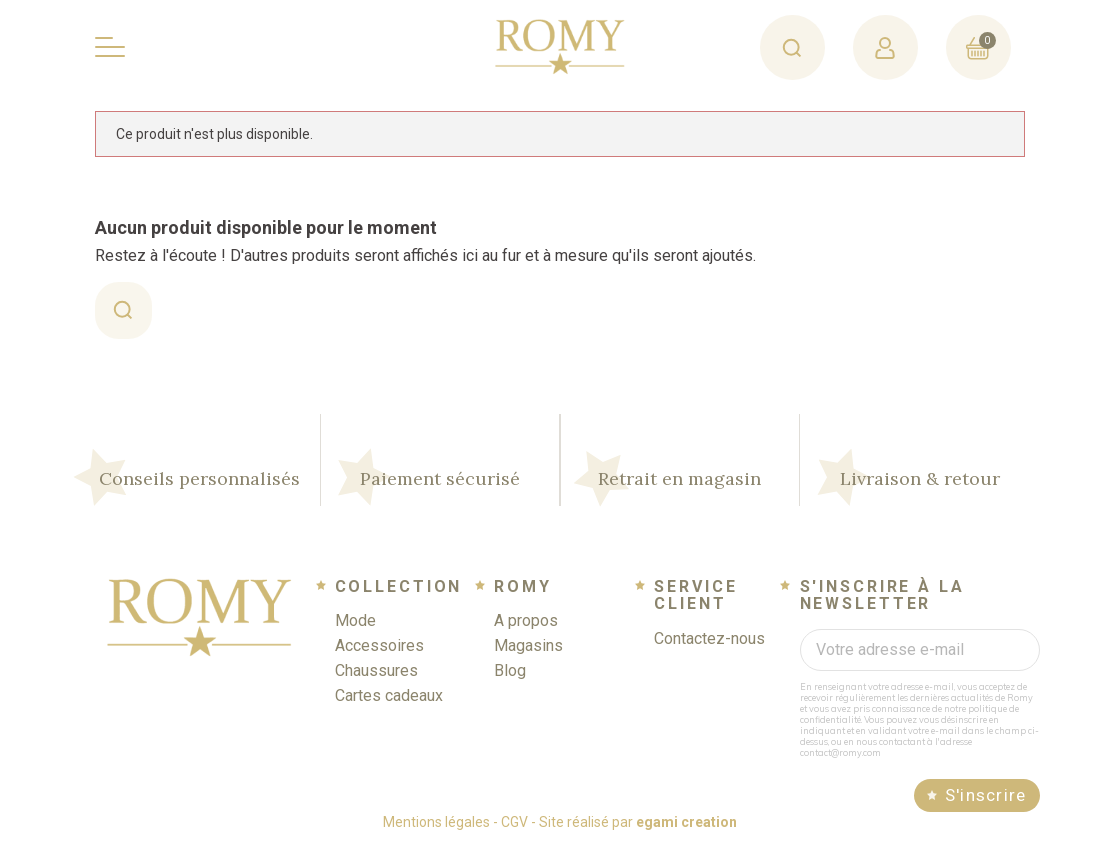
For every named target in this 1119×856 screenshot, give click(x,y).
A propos (526, 628)
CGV (514, 830)
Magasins (528, 653)
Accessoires (379, 653)
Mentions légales (436, 830)
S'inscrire (986, 803)
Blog (510, 678)
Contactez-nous (709, 646)
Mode (355, 628)
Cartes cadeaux (389, 703)
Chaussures (376, 678)
